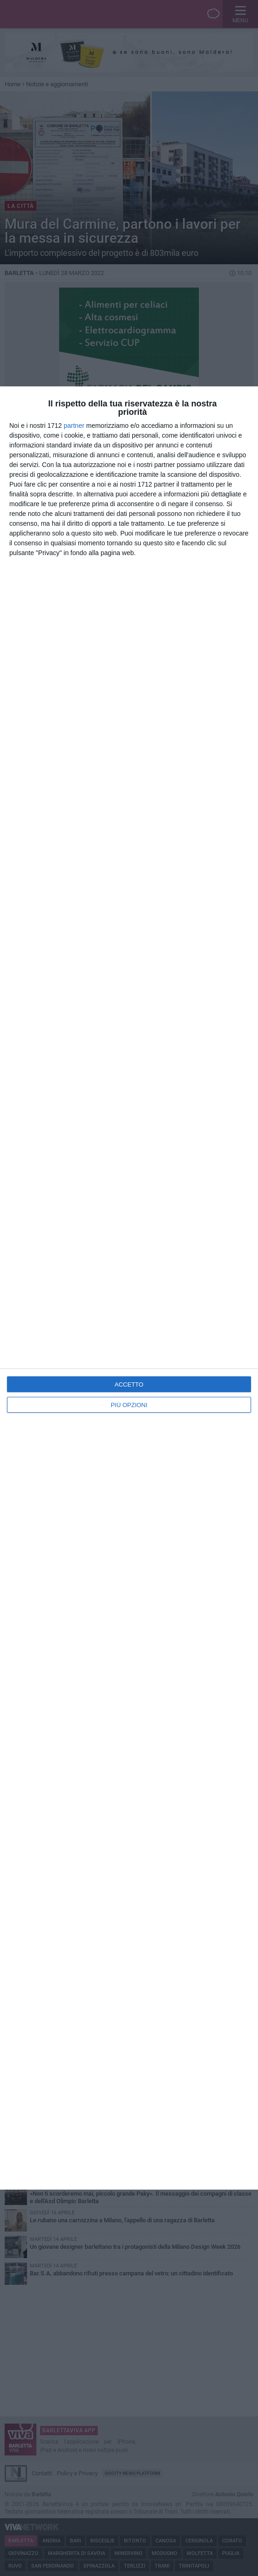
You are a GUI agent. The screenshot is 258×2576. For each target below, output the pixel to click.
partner (74, 425)
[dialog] (129, 1288)
